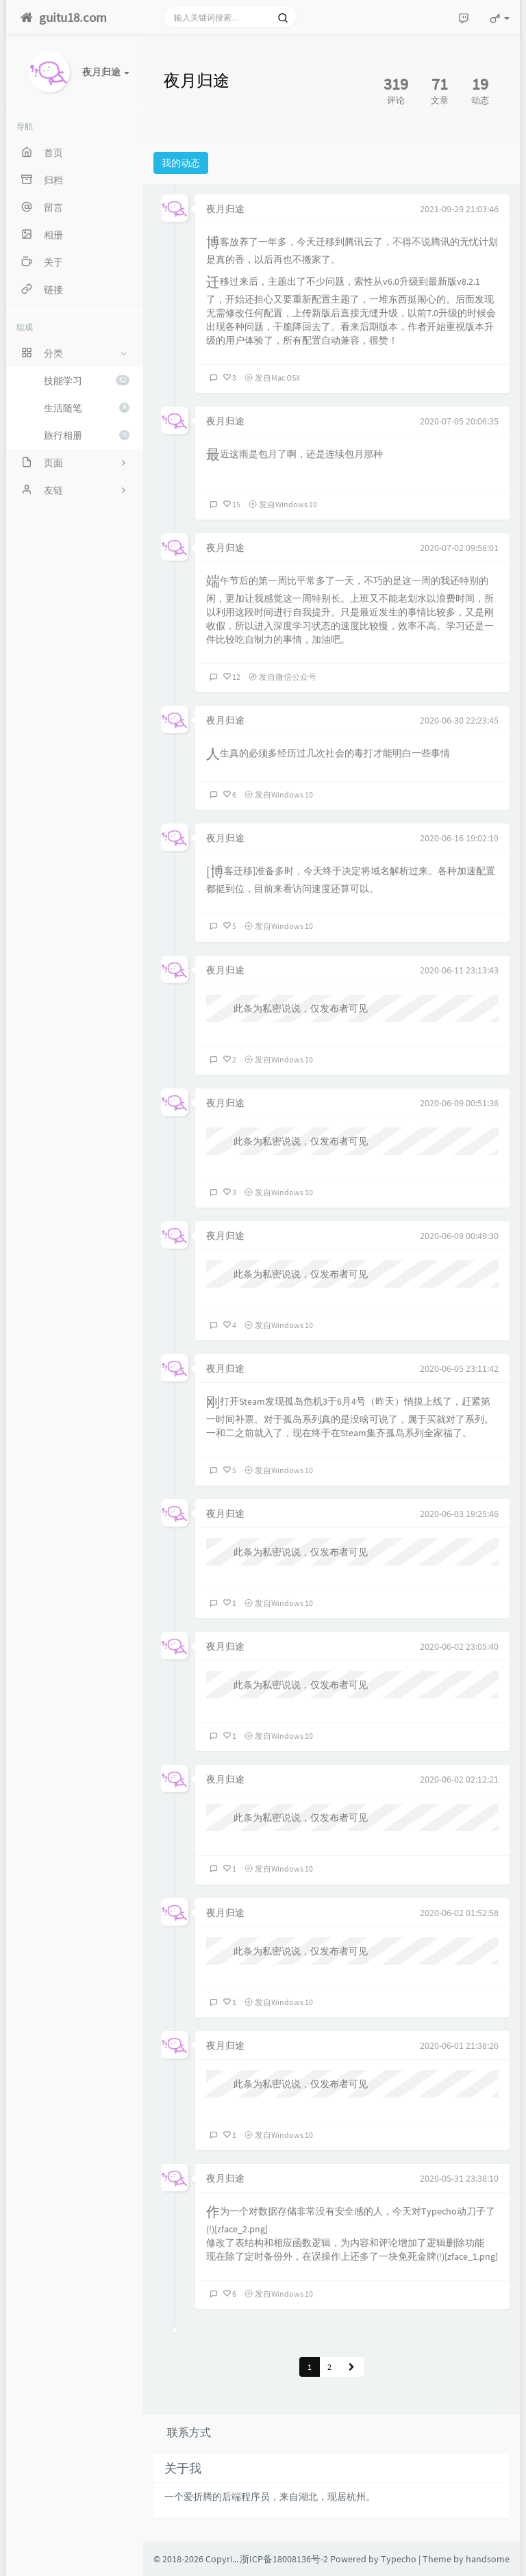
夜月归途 (225, 209)
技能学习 (86, 380)
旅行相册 (86, 435)
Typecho (398, 2559)
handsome (488, 2559)
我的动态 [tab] (181, 163)
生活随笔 (86, 408)
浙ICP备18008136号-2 (284, 2559)
